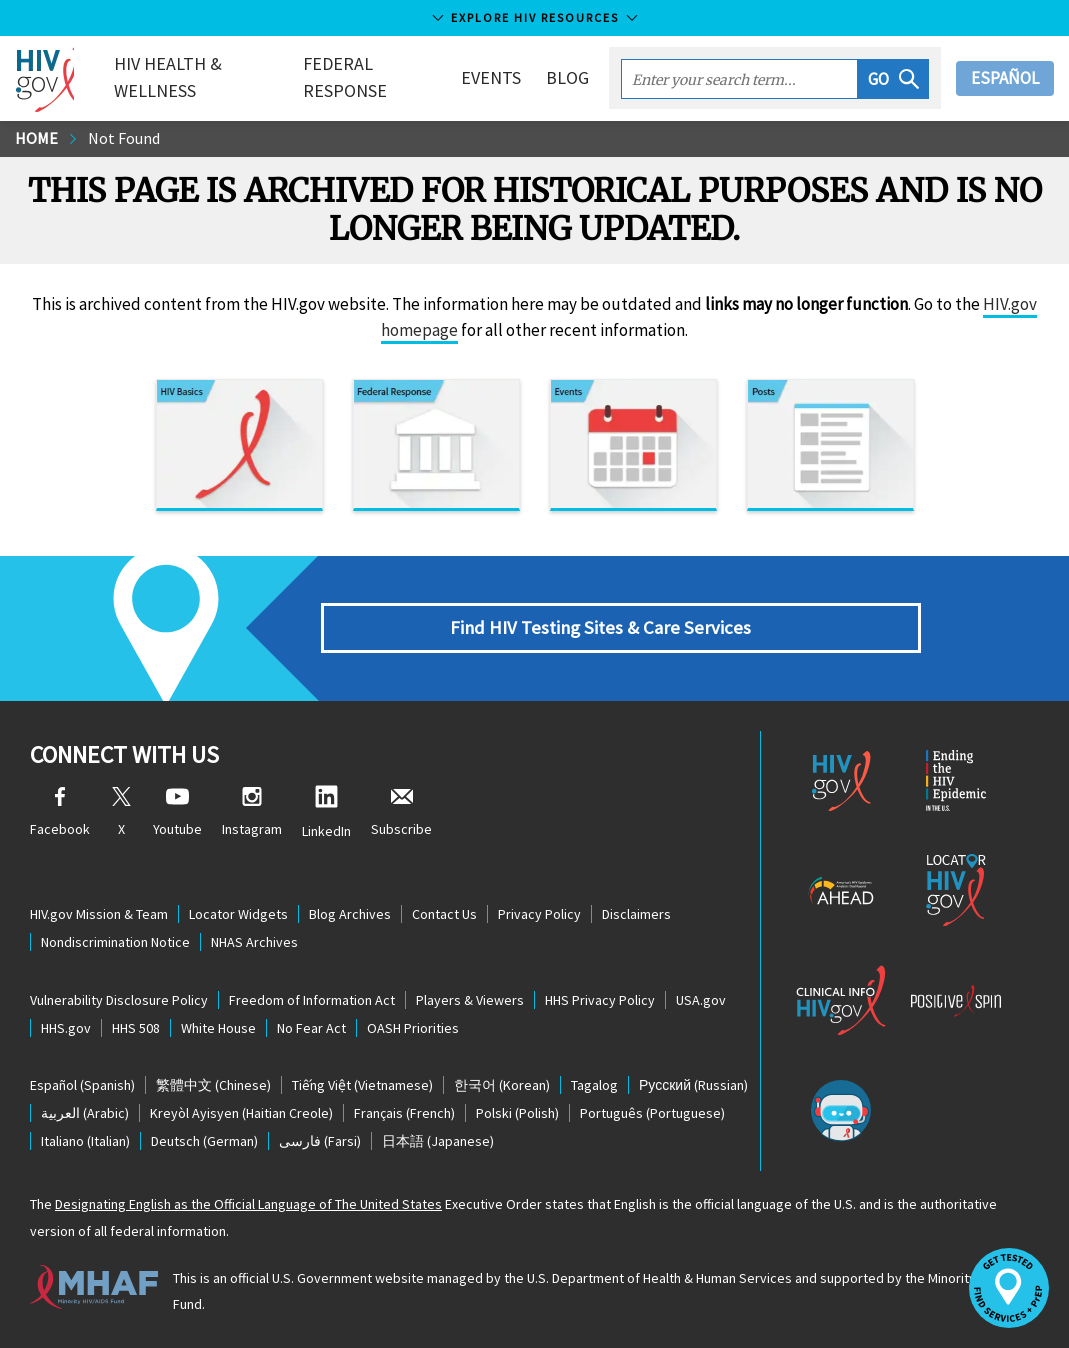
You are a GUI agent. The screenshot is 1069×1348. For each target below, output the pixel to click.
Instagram (252, 812)
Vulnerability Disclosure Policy (119, 1000)
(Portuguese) (652, 1113)
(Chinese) (213, 1085)
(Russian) (693, 1085)
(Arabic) (85, 1113)
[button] (893, 79)
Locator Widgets (238, 914)
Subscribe (401, 812)
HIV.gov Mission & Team (99, 914)
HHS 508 (136, 1028)
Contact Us (444, 914)
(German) (204, 1141)
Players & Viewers (470, 1000)
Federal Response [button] (345, 77)
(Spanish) (82, 1085)
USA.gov (701, 1000)
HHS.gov (66, 1028)
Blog (567, 77)
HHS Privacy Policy (600, 1000)
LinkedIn (326, 812)
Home (36, 138)
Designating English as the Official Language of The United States (248, 1204)
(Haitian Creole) (241, 1113)
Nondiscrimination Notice (115, 942)
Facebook (60, 812)
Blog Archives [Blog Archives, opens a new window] (350, 914)
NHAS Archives (254, 942)
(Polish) (517, 1113)
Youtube (177, 812)
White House (218, 1028)
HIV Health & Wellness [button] (168, 77)
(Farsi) (320, 1141)
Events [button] (491, 77)
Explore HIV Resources (535, 17)
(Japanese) (438, 1141)
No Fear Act (311, 1028)
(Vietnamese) (362, 1085)
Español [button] (1005, 78)
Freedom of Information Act (312, 1000)
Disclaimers (636, 914)
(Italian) (85, 1141)
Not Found (124, 138)
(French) (404, 1113)
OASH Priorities (413, 1028)
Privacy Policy (539, 914)
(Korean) (502, 1085)
